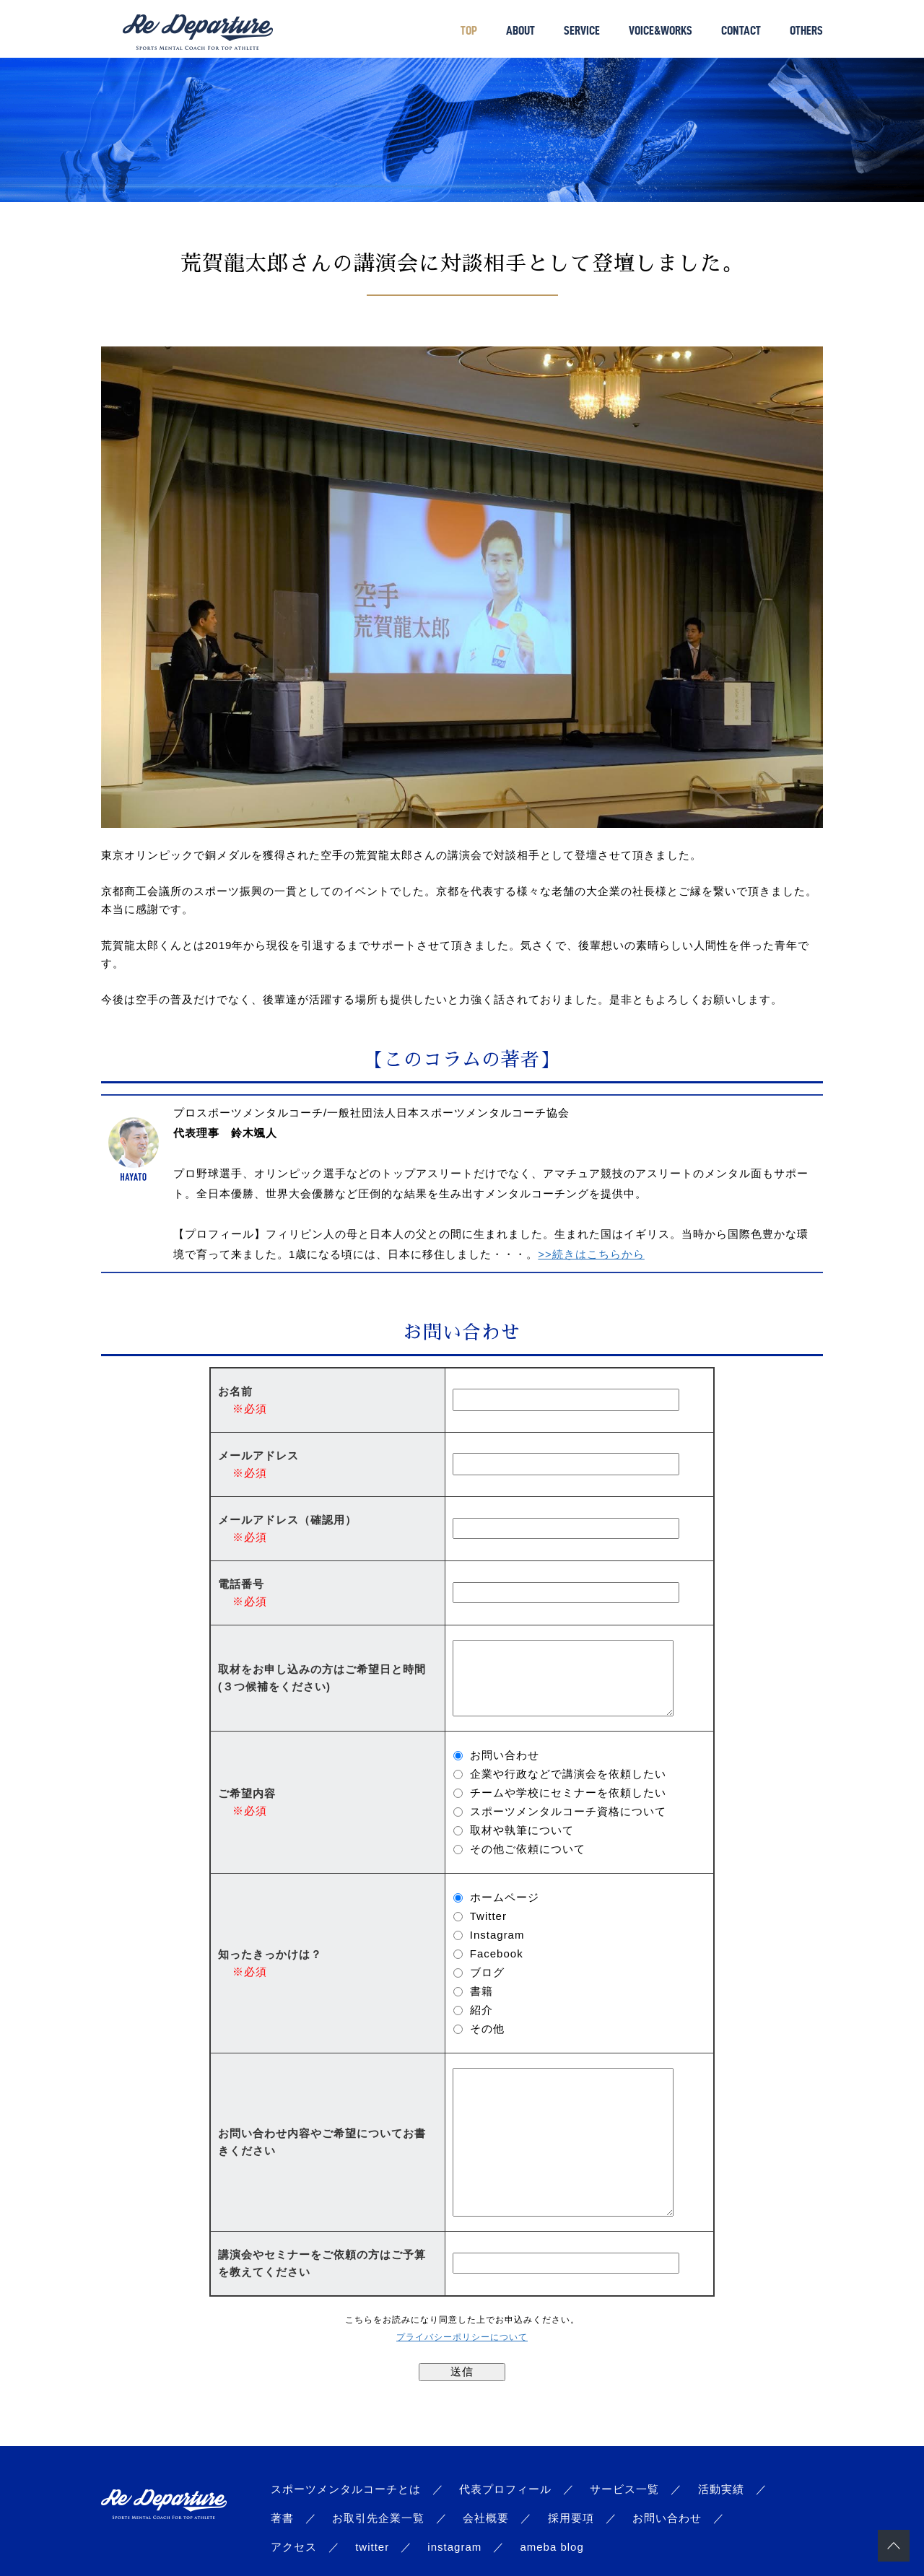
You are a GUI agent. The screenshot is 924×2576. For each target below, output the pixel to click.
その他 (487, 2028)
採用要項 (571, 2518)
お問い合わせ (504, 1755)
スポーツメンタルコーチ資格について (568, 1811)
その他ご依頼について (527, 1849)
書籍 (481, 1991)
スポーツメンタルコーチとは (346, 2489)
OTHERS (806, 30)
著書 (282, 2518)
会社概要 (486, 2518)
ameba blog (551, 2547)
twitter (372, 2547)
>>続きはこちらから (591, 1254)
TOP (469, 30)
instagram (454, 2547)
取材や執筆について (522, 1830)
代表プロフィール (505, 2489)
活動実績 (721, 2489)
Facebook (496, 1953)
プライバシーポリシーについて (462, 2337)
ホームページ (504, 1897)
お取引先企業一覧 (378, 2518)
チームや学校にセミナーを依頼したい (568, 1792)
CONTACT (741, 30)
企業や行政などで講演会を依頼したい (568, 1774)
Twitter (488, 1916)
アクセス (294, 2547)
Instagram (497, 1935)
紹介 (481, 2010)
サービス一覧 (624, 2489)
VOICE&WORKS (660, 30)
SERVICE (582, 30)
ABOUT (520, 30)
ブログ (487, 1972)
